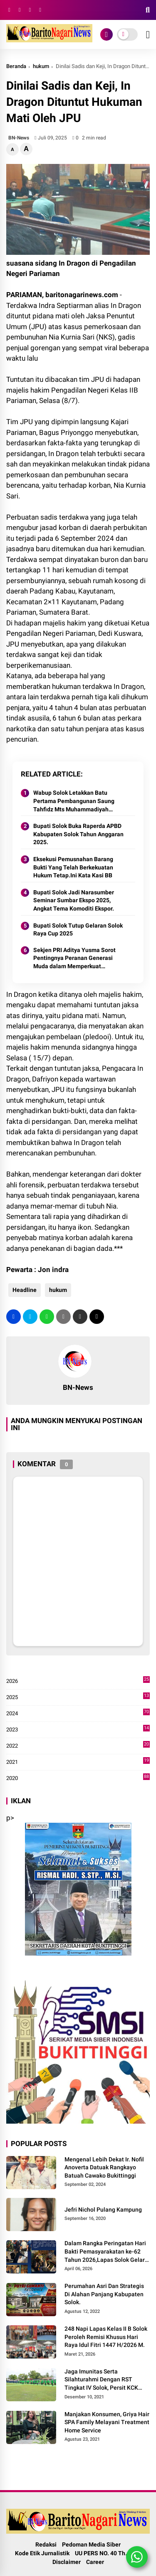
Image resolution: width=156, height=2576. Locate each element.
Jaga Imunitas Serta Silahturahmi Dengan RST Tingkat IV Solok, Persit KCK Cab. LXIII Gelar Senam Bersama (101, 2380)
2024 (78, 1714)
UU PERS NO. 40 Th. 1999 (108, 2553)
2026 (78, 1681)
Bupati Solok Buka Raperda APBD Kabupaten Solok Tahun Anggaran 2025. (78, 834)
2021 (78, 1762)
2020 (78, 1778)
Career (95, 2562)
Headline (24, 1290)
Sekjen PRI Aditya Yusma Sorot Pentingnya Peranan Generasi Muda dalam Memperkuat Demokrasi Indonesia (74, 959)
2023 (78, 1730)
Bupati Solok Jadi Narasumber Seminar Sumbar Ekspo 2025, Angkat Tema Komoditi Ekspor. (73, 900)
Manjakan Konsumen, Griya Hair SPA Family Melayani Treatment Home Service (106, 2422)
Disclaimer (66, 2562)
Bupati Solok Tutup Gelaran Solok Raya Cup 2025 (78, 929)
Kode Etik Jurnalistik (42, 2553)
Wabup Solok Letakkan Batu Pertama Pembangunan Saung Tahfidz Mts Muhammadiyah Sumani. (73, 801)
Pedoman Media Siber (91, 2544)
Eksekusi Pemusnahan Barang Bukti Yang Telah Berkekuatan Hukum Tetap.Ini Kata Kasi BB (73, 867)
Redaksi (46, 2544)
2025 (78, 1697)
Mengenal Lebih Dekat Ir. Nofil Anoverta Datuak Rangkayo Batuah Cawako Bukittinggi (104, 2167)
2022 (78, 1746)
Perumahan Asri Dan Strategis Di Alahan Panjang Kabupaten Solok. (104, 2294)
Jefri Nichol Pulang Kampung (103, 2209)
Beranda (16, 66)
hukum (41, 66)
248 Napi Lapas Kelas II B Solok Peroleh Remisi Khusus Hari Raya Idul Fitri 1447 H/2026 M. (105, 2336)
